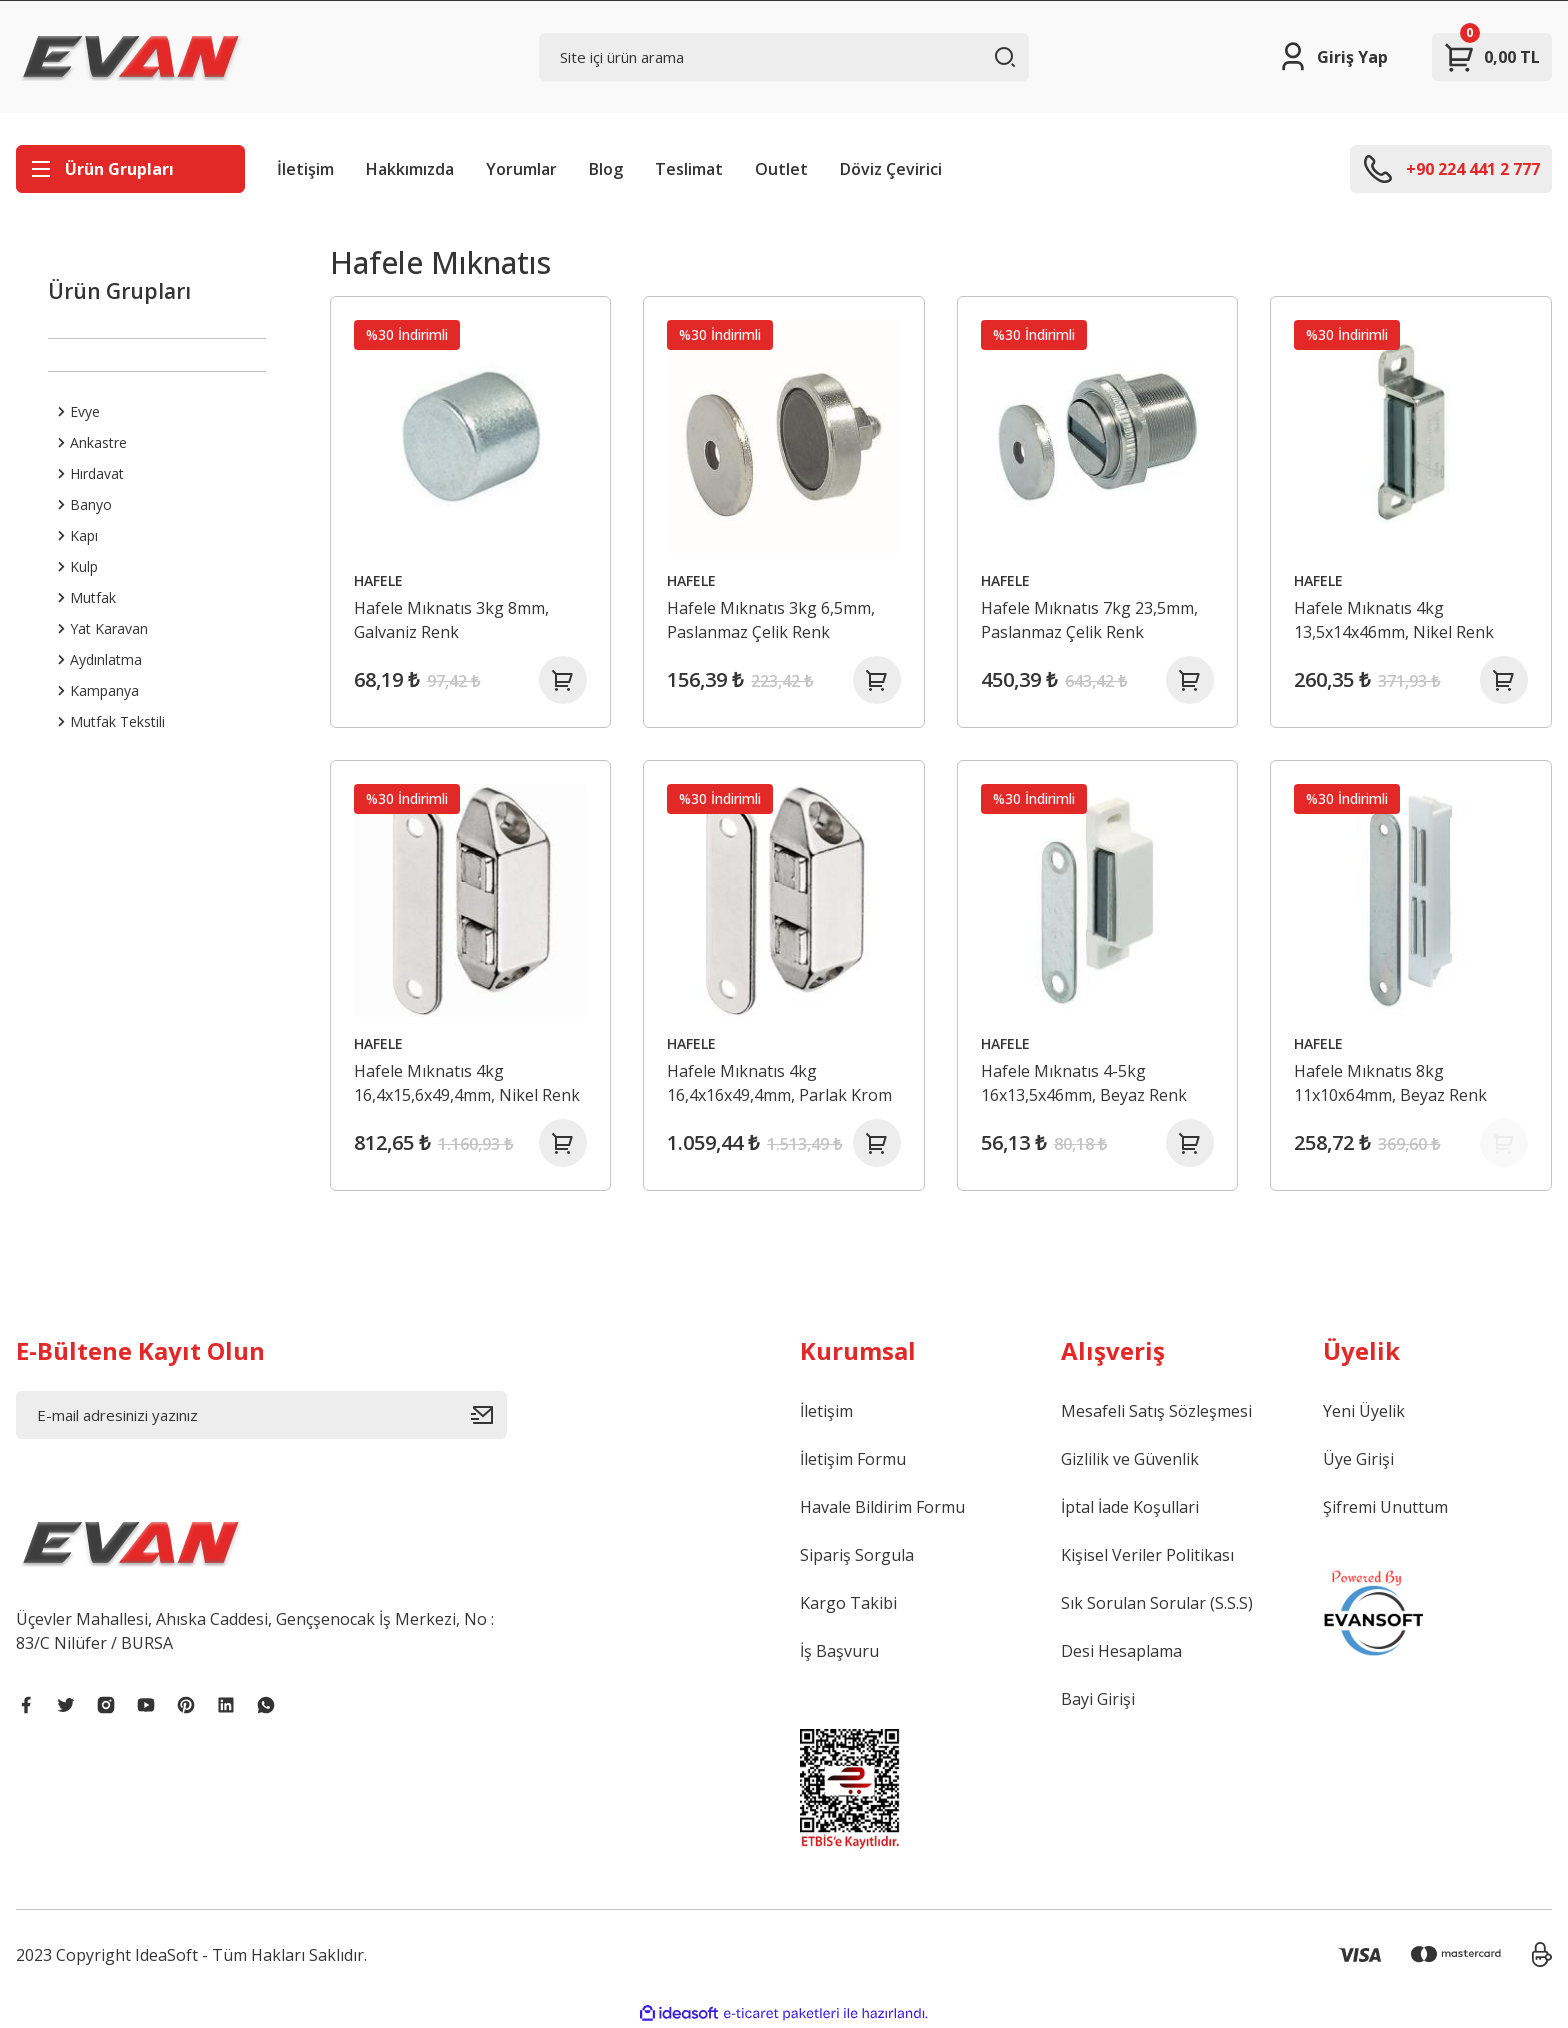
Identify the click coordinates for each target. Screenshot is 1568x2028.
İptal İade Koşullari (1130, 1507)
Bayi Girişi (1098, 1699)
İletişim (305, 169)
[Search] (784, 57)
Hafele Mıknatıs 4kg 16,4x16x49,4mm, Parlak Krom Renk (779, 1083)
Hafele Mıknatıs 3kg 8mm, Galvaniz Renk (451, 620)
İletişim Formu (853, 1459)
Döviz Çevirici (891, 169)
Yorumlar (521, 169)
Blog (606, 169)
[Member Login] (1332, 57)
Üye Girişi (1358, 1459)
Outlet (781, 169)
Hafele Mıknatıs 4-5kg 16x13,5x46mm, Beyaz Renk (1084, 1083)
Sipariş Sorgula (857, 1555)
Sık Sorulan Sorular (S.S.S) (1157, 1603)
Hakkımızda (410, 169)
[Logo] (131, 57)
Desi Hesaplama (1121, 1651)
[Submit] (489, 1415)
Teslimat (689, 169)
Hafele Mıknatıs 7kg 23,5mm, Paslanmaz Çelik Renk (1089, 620)
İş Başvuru (839, 1651)
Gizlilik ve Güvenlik (1130, 1459)
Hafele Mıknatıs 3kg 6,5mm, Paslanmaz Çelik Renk (771, 620)
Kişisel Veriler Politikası (1147, 1555)
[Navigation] (130, 169)
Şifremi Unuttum (1385, 1507)
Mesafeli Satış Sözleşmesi (1156, 1411)
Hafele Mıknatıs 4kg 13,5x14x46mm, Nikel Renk (1394, 620)
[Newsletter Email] (261, 1415)
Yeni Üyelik (1364, 1411)
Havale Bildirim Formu (882, 1507)
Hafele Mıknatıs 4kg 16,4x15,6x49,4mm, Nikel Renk (467, 1083)
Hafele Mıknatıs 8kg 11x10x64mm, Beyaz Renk (1390, 1083)
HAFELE (378, 580)
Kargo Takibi (848, 1603)
